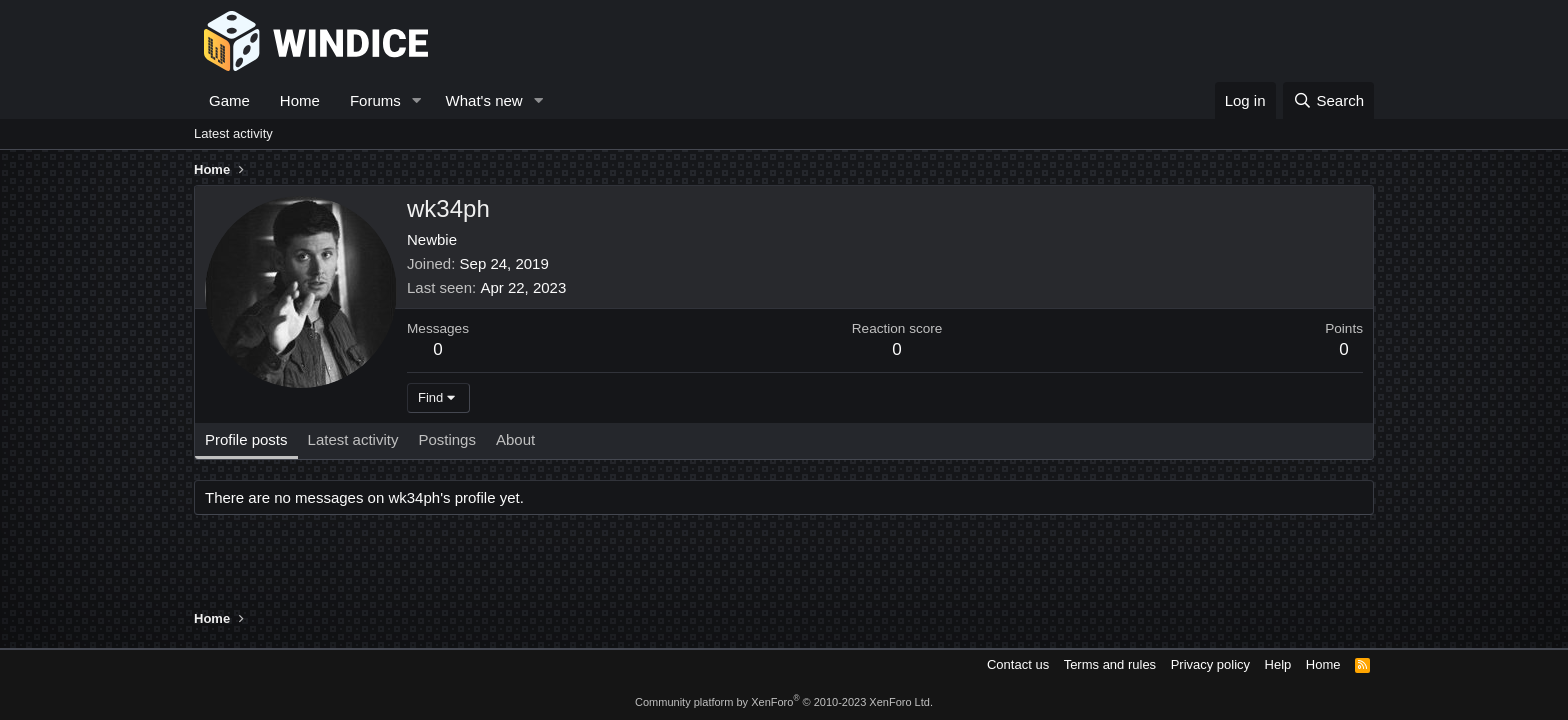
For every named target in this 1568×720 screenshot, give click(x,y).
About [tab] (515, 439)
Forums (375, 100)
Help (1278, 664)
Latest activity (233, 133)
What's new (484, 100)
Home (300, 100)
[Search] (1328, 100)
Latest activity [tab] (353, 439)
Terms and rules (1110, 664)
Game (229, 100)
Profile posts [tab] (246, 439)
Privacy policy (1210, 664)
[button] (417, 100)
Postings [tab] (447, 439)
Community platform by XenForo (784, 702)
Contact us (1018, 664)
